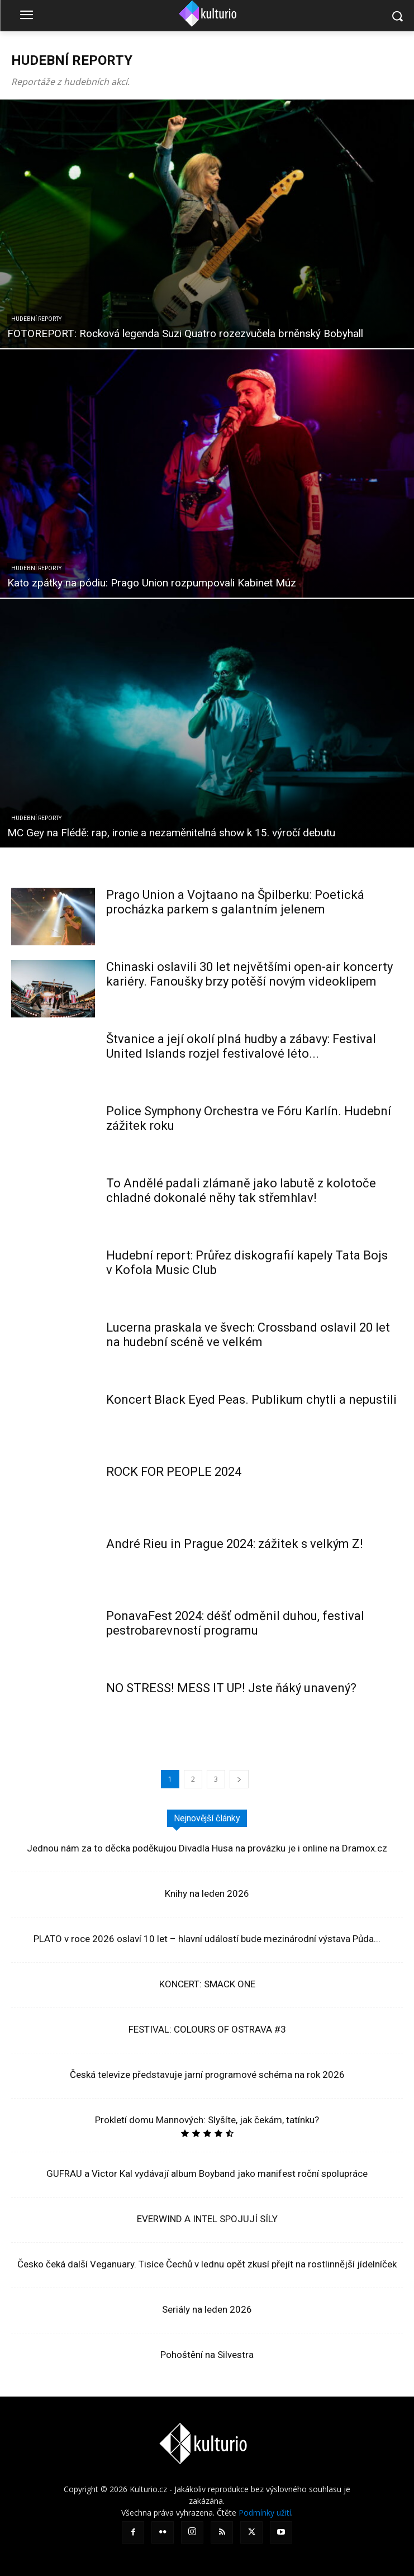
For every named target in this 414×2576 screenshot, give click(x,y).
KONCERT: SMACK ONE (207, 1984)
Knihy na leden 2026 (207, 1893)
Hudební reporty (36, 319)
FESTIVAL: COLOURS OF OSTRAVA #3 (207, 2029)
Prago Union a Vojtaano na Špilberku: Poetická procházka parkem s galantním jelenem (235, 902)
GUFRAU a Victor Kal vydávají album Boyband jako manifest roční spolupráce (207, 2173)
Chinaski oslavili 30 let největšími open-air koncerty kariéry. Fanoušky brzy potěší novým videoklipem (249, 974)
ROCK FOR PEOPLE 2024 (173, 1472)
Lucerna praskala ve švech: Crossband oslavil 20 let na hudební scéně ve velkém (248, 1334)
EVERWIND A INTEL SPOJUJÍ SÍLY (207, 2218)
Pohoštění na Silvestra (207, 2354)
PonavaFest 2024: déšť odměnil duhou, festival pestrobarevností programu (235, 1623)
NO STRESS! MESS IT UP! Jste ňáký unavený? (231, 1688)
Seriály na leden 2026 (207, 2309)
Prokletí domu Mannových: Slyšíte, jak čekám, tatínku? (207, 2119)
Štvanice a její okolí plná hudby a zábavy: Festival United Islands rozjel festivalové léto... (241, 1046)
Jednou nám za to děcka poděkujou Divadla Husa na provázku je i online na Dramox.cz (207, 1848)
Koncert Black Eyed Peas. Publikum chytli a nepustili (251, 1400)
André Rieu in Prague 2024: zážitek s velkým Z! (234, 1544)
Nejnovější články (207, 1818)
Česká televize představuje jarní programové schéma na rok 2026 (207, 2074)
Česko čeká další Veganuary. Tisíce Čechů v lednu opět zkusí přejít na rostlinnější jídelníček (207, 2264)
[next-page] (239, 1779)
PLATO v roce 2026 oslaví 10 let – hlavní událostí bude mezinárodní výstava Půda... (207, 1938)
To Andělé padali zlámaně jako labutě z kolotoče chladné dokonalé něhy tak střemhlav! (241, 1190)
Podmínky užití (265, 2512)
